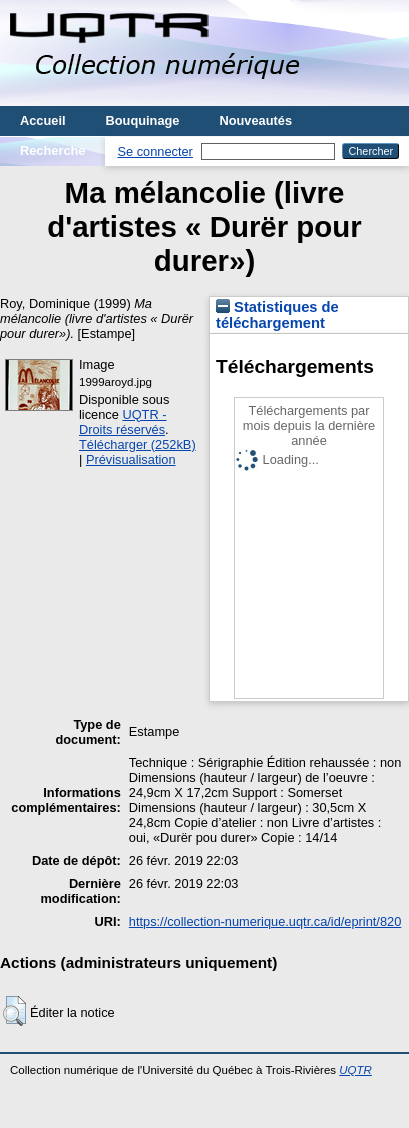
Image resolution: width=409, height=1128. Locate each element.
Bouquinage (143, 120)
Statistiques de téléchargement (277, 315)
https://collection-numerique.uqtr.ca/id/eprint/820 (265, 921)
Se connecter (154, 151)
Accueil (43, 120)
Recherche (52, 150)
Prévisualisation (131, 459)
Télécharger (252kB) (137, 444)
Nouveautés (255, 120)
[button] (14, 1011)
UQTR (355, 1070)
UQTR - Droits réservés (122, 422)
